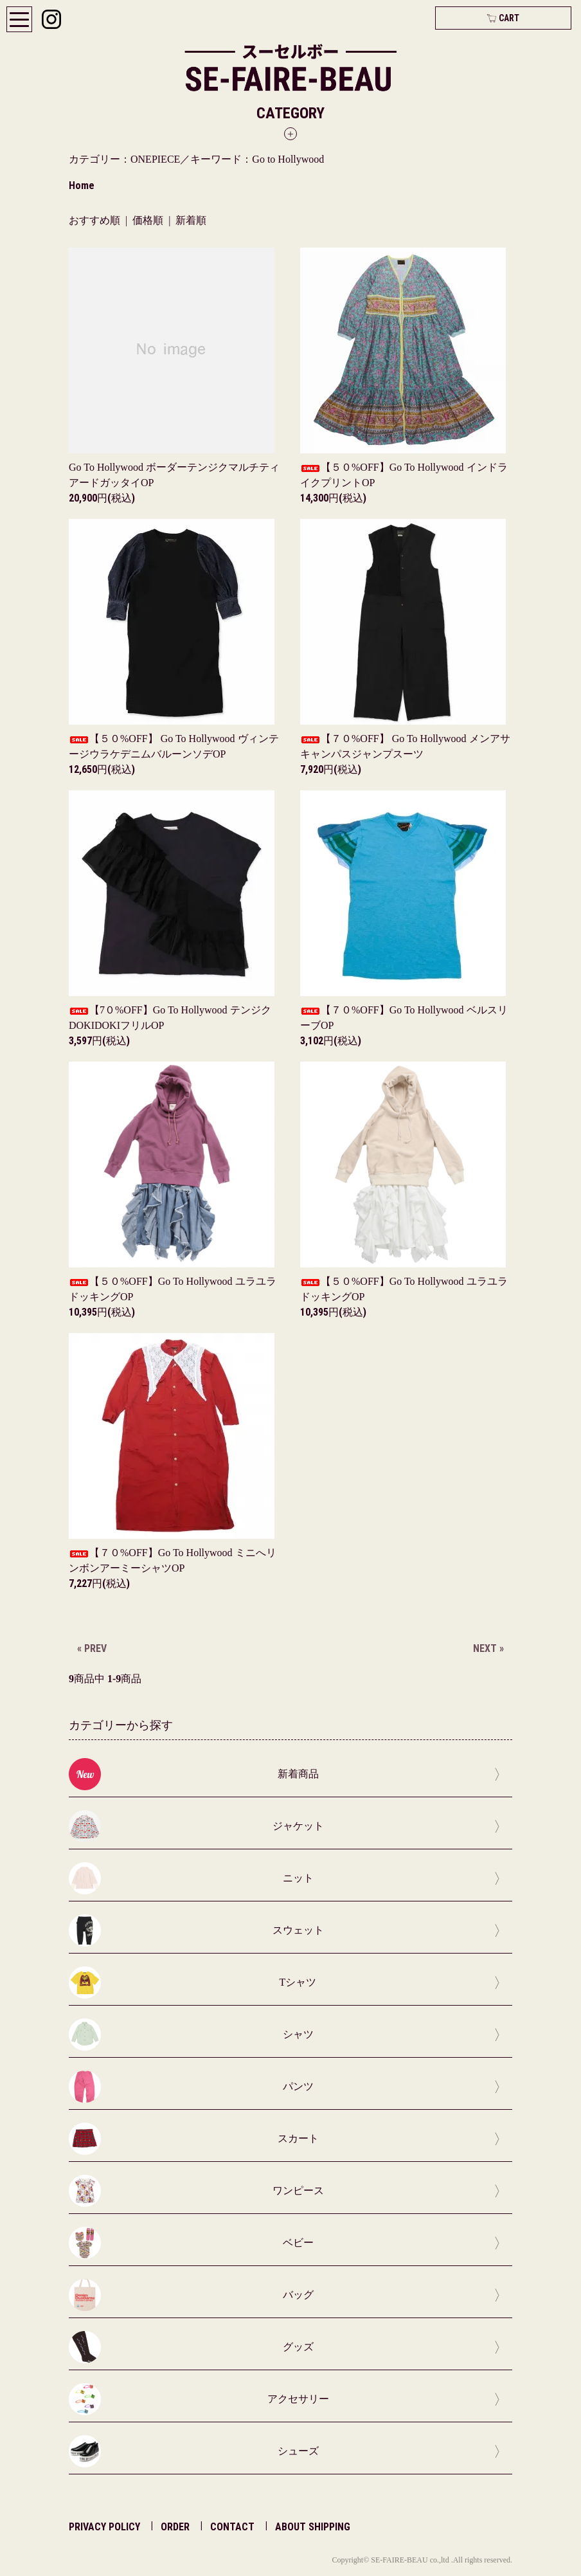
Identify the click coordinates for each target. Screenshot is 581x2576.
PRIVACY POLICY (104, 2527)
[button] (290, 122)
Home (81, 185)
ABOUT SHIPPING (312, 2527)
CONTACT (232, 2527)
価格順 (147, 220)
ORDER (175, 2527)
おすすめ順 (94, 220)
